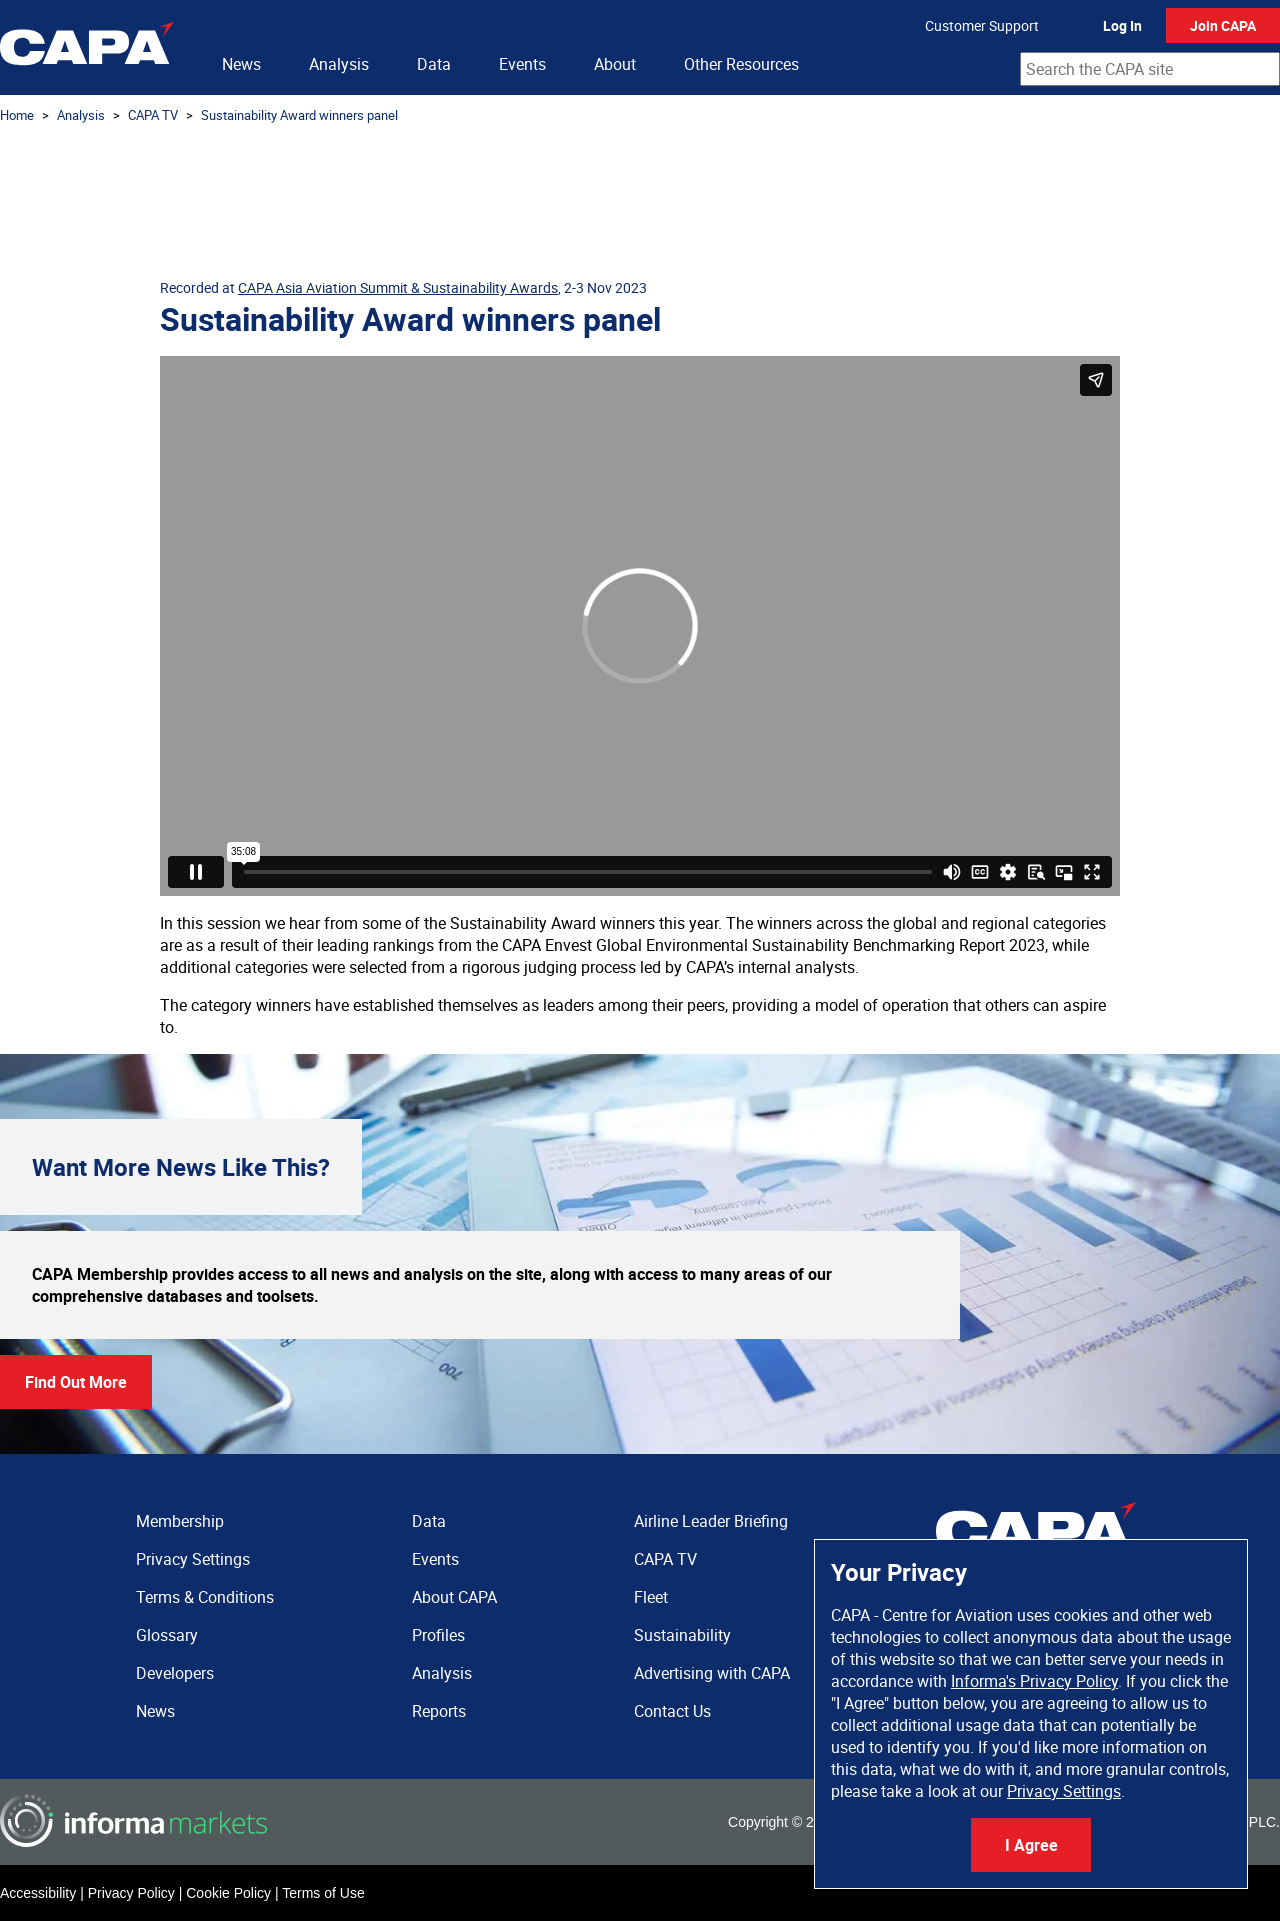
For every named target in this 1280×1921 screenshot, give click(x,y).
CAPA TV (153, 115)
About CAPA (454, 1597)
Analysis (339, 64)
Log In (1122, 25)
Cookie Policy (228, 1893)
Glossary (167, 1635)
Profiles (438, 1635)
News (241, 64)
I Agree (1031, 1845)
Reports (439, 1711)
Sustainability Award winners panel (299, 115)
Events (522, 64)
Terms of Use (323, 1893)
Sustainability (682, 1635)
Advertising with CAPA (712, 1673)
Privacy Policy (131, 1893)
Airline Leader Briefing (711, 1521)
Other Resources (741, 64)
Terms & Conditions (205, 1597)
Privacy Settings (1064, 1791)
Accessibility (38, 1893)
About (615, 64)
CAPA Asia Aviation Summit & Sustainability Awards (398, 287)
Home (17, 115)
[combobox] (1150, 69)
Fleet (651, 1597)
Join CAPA (1223, 25)
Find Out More (76, 1382)
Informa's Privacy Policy (1034, 1681)
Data (434, 64)
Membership (180, 1521)
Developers (175, 1673)
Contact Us (672, 1711)
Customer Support (982, 25)
